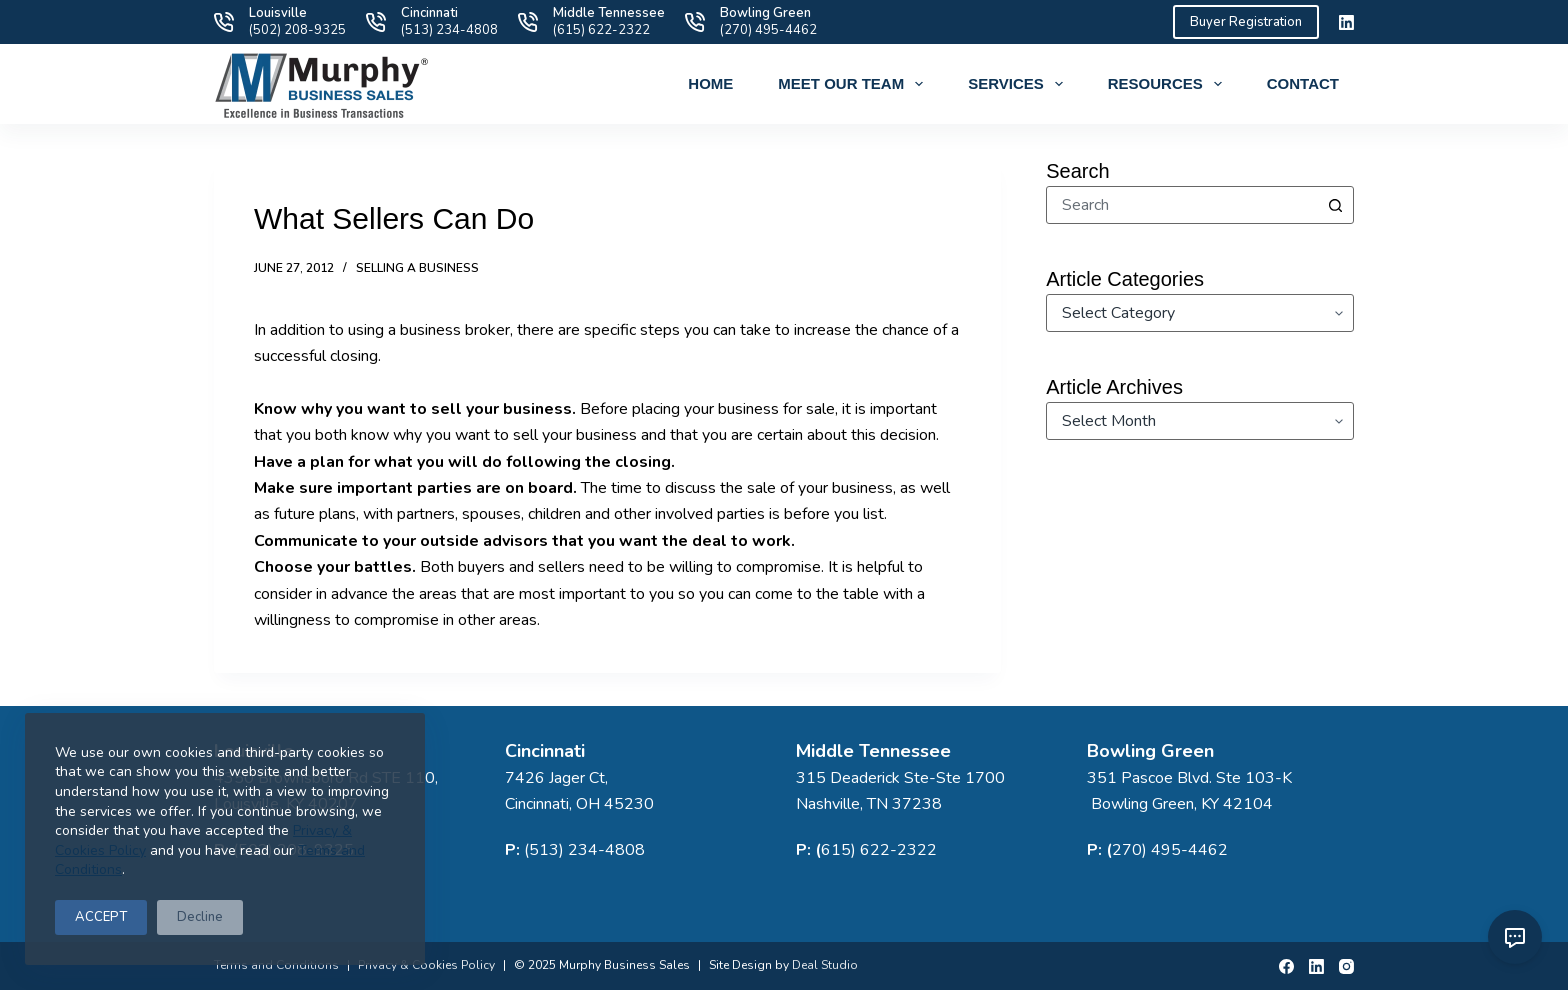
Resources (1169, 84)
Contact (1303, 83)
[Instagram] (1346, 966)
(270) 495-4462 (768, 30)
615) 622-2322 (879, 850)
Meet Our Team (854, 84)
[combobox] (1182, 205)
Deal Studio (825, 965)
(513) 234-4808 (449, 30)
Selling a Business (417, 268)
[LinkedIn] (1346, 22)
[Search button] (1335, 205)
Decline (200, 917)
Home (710, 83)
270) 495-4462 (1170, 850)
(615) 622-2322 (601, 30)
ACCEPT (101, 917)
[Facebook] (1286, 966)
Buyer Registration (1246, 22)
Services (1019, 84)
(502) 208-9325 (297, 30)
